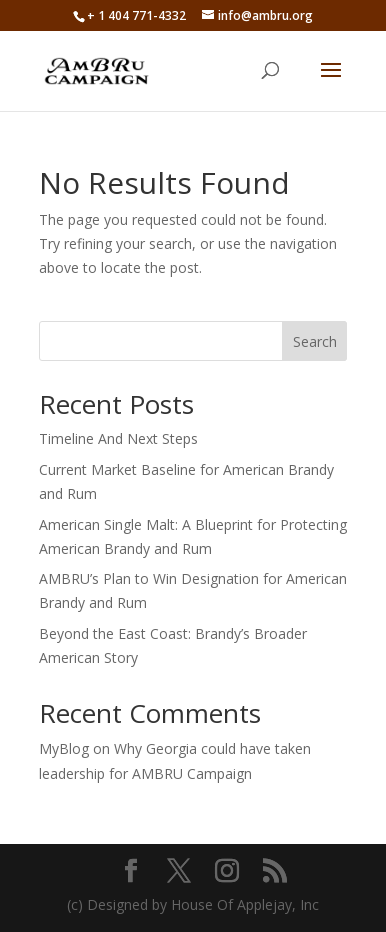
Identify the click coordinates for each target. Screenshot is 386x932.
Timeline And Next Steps (118, 438)
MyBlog (64, 748)
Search (315, 341)
